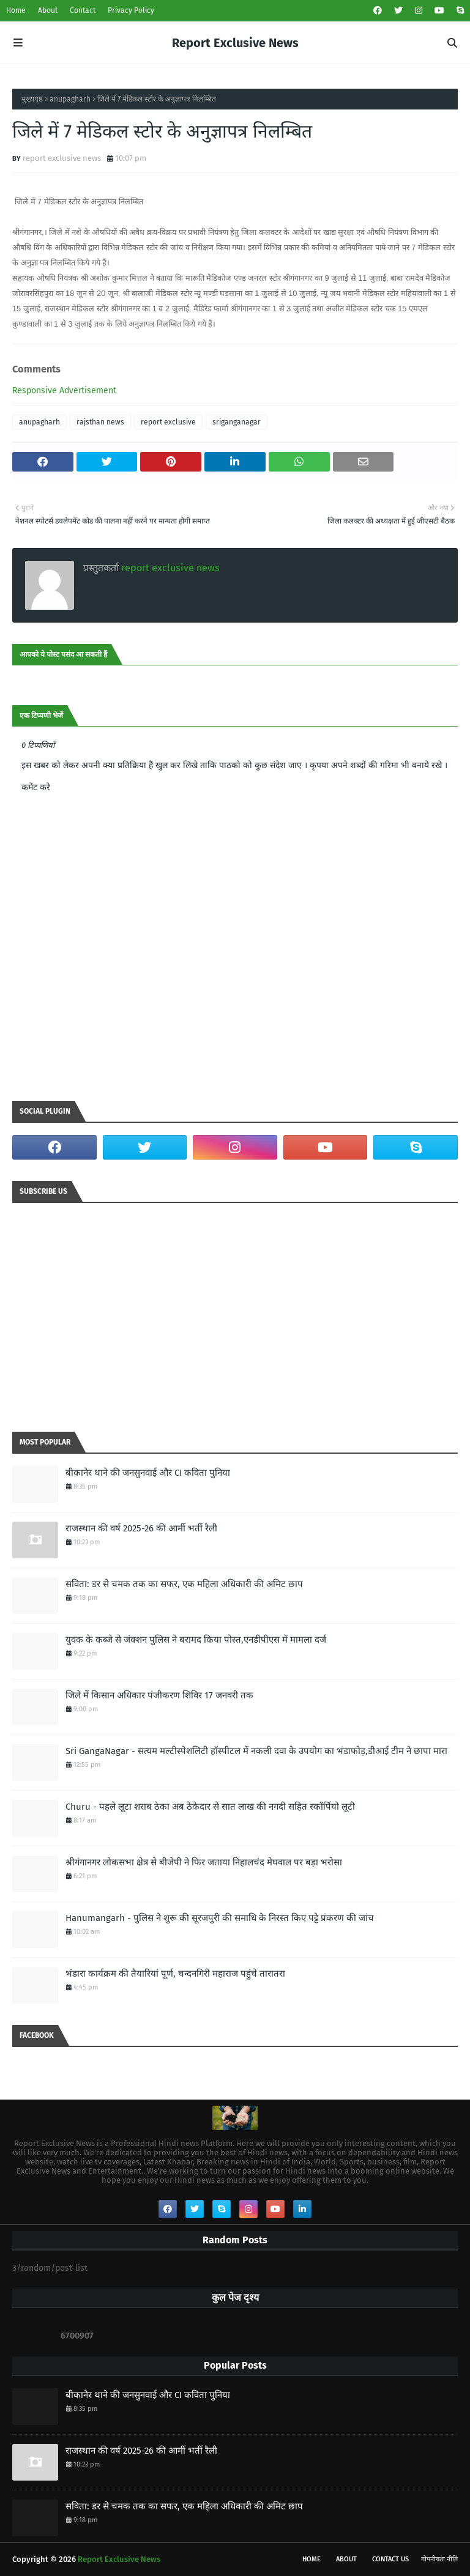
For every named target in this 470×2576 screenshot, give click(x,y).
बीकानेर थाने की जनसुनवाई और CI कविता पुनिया (147, 1472)
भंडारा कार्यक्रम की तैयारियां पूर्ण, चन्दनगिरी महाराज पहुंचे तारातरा (175, 1973)
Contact (82, 10)
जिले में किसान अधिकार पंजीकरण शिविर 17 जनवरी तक (159, 1695)
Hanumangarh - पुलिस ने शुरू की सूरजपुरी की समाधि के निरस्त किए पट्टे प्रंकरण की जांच (219, 1917)
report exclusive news (62, 158)
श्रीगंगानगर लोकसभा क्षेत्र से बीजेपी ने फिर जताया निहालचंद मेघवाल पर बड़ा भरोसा (203, 1862)
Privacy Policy (131, 10)
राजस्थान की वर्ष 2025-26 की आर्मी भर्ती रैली (141, 1528)
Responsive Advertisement (64, 390)
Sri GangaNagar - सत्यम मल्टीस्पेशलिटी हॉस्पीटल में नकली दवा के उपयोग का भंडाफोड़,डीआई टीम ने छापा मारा (256, 1750)
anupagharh (70, 99)
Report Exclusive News (235, 42)
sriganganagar (236, 422)
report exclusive (168, 422)
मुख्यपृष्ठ (32, 99)
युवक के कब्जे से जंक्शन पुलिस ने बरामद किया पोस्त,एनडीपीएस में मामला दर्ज (195, 1639)
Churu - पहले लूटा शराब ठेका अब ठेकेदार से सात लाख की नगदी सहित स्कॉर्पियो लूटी (210, 1806)
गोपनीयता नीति (439, 2559)
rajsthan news (100, 422)
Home (16, 10)
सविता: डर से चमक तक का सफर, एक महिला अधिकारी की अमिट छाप (184, 1584)
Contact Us (390, 2559)
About (48, 10)
